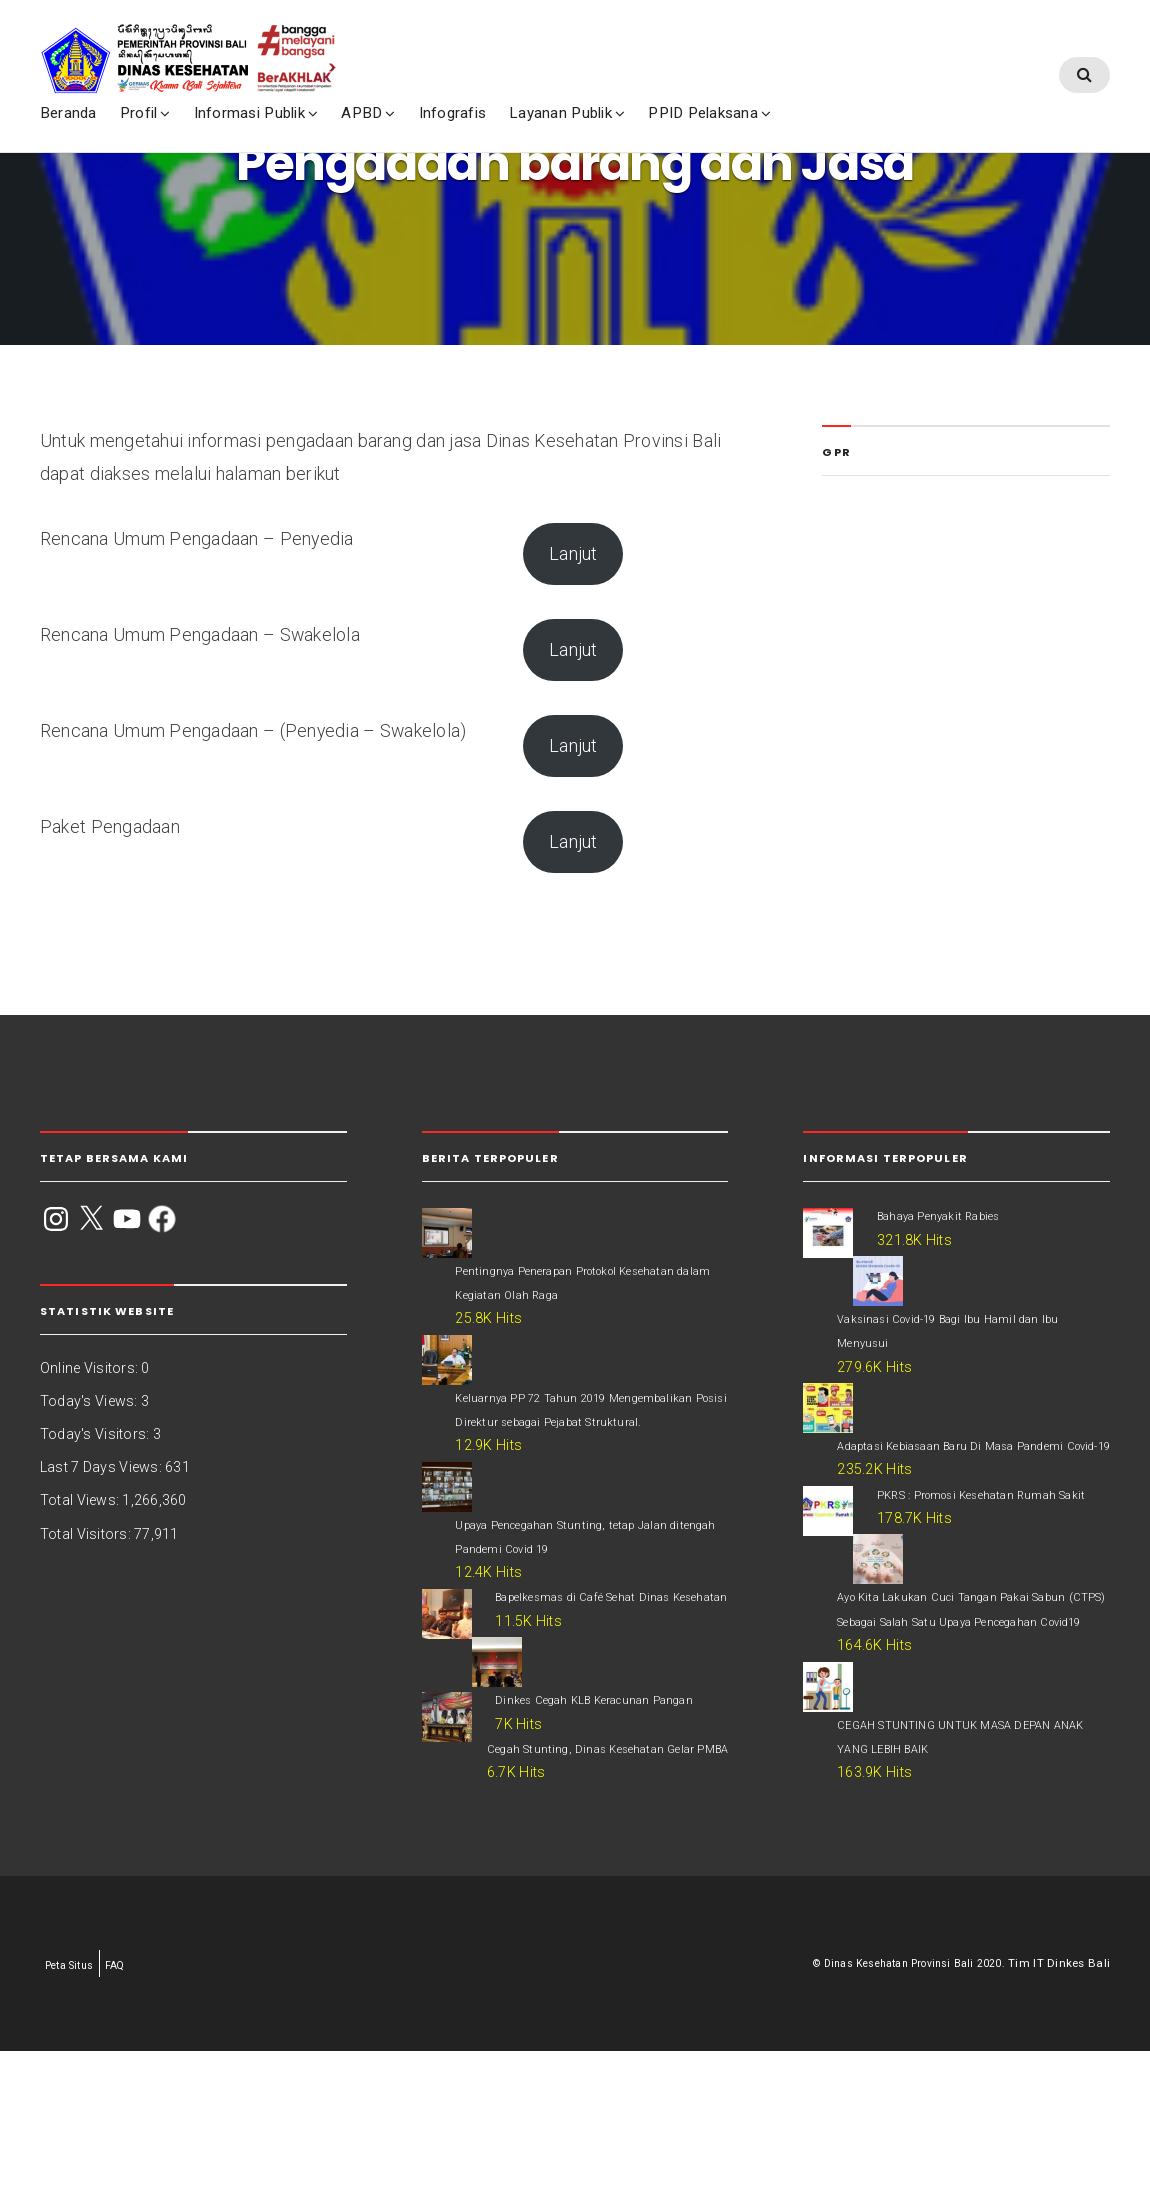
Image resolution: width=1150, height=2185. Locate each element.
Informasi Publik (302, 41)
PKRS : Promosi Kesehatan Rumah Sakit (978, 1577)
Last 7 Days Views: (102, 1467)
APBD (415, 41)
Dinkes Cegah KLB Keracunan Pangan (606, 1753)
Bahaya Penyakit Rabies (955, 1215)
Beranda (121, 41)
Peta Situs (73, 2099)
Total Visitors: (87, 1534)
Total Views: (81, 1500)
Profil (191, 41)
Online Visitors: (90, 1368)
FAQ (125, 2099)
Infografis (505, 41)
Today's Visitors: (96, 1434)
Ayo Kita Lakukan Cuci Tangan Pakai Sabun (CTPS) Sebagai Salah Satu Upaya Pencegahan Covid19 (971, 1705)
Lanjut (573, 553)
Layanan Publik (614, 41)
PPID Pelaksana (757, 41)
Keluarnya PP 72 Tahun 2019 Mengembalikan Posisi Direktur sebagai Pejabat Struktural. (583, 1424)
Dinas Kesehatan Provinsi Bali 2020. (905, 2097)
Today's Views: (90, 1401)
